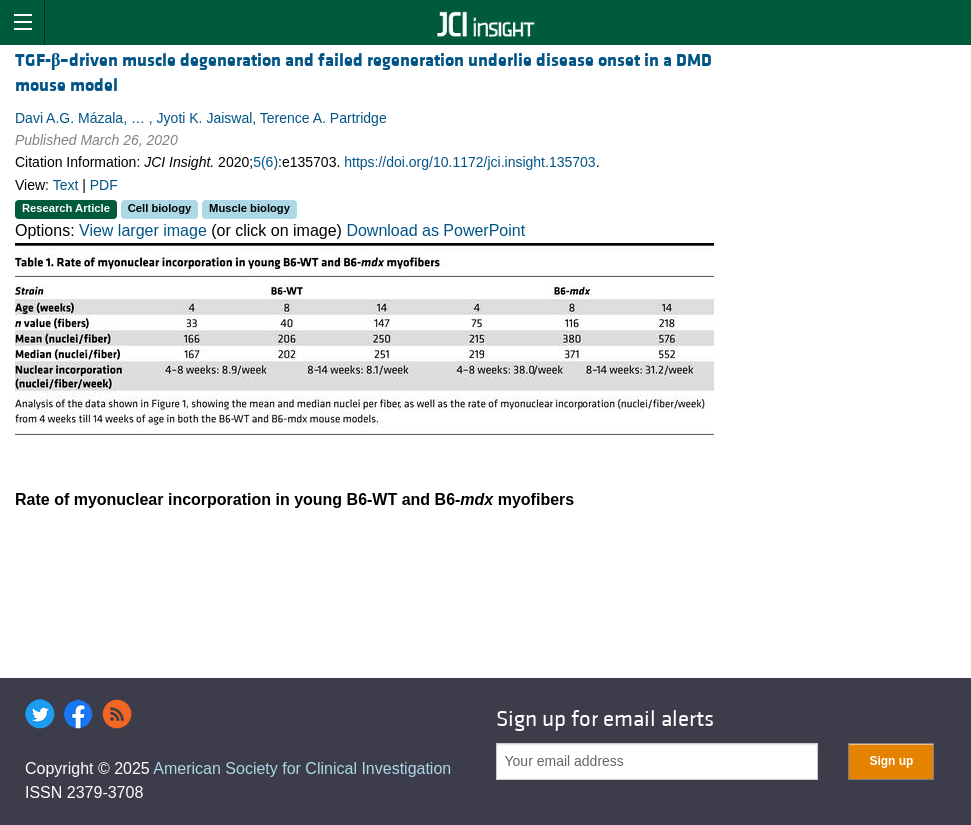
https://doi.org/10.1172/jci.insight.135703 (469, 162)
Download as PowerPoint (435, 230)
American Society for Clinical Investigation (302, 768)
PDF (104, 185)
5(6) (265, 162)
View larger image (143, 230)
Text (66, 185)
